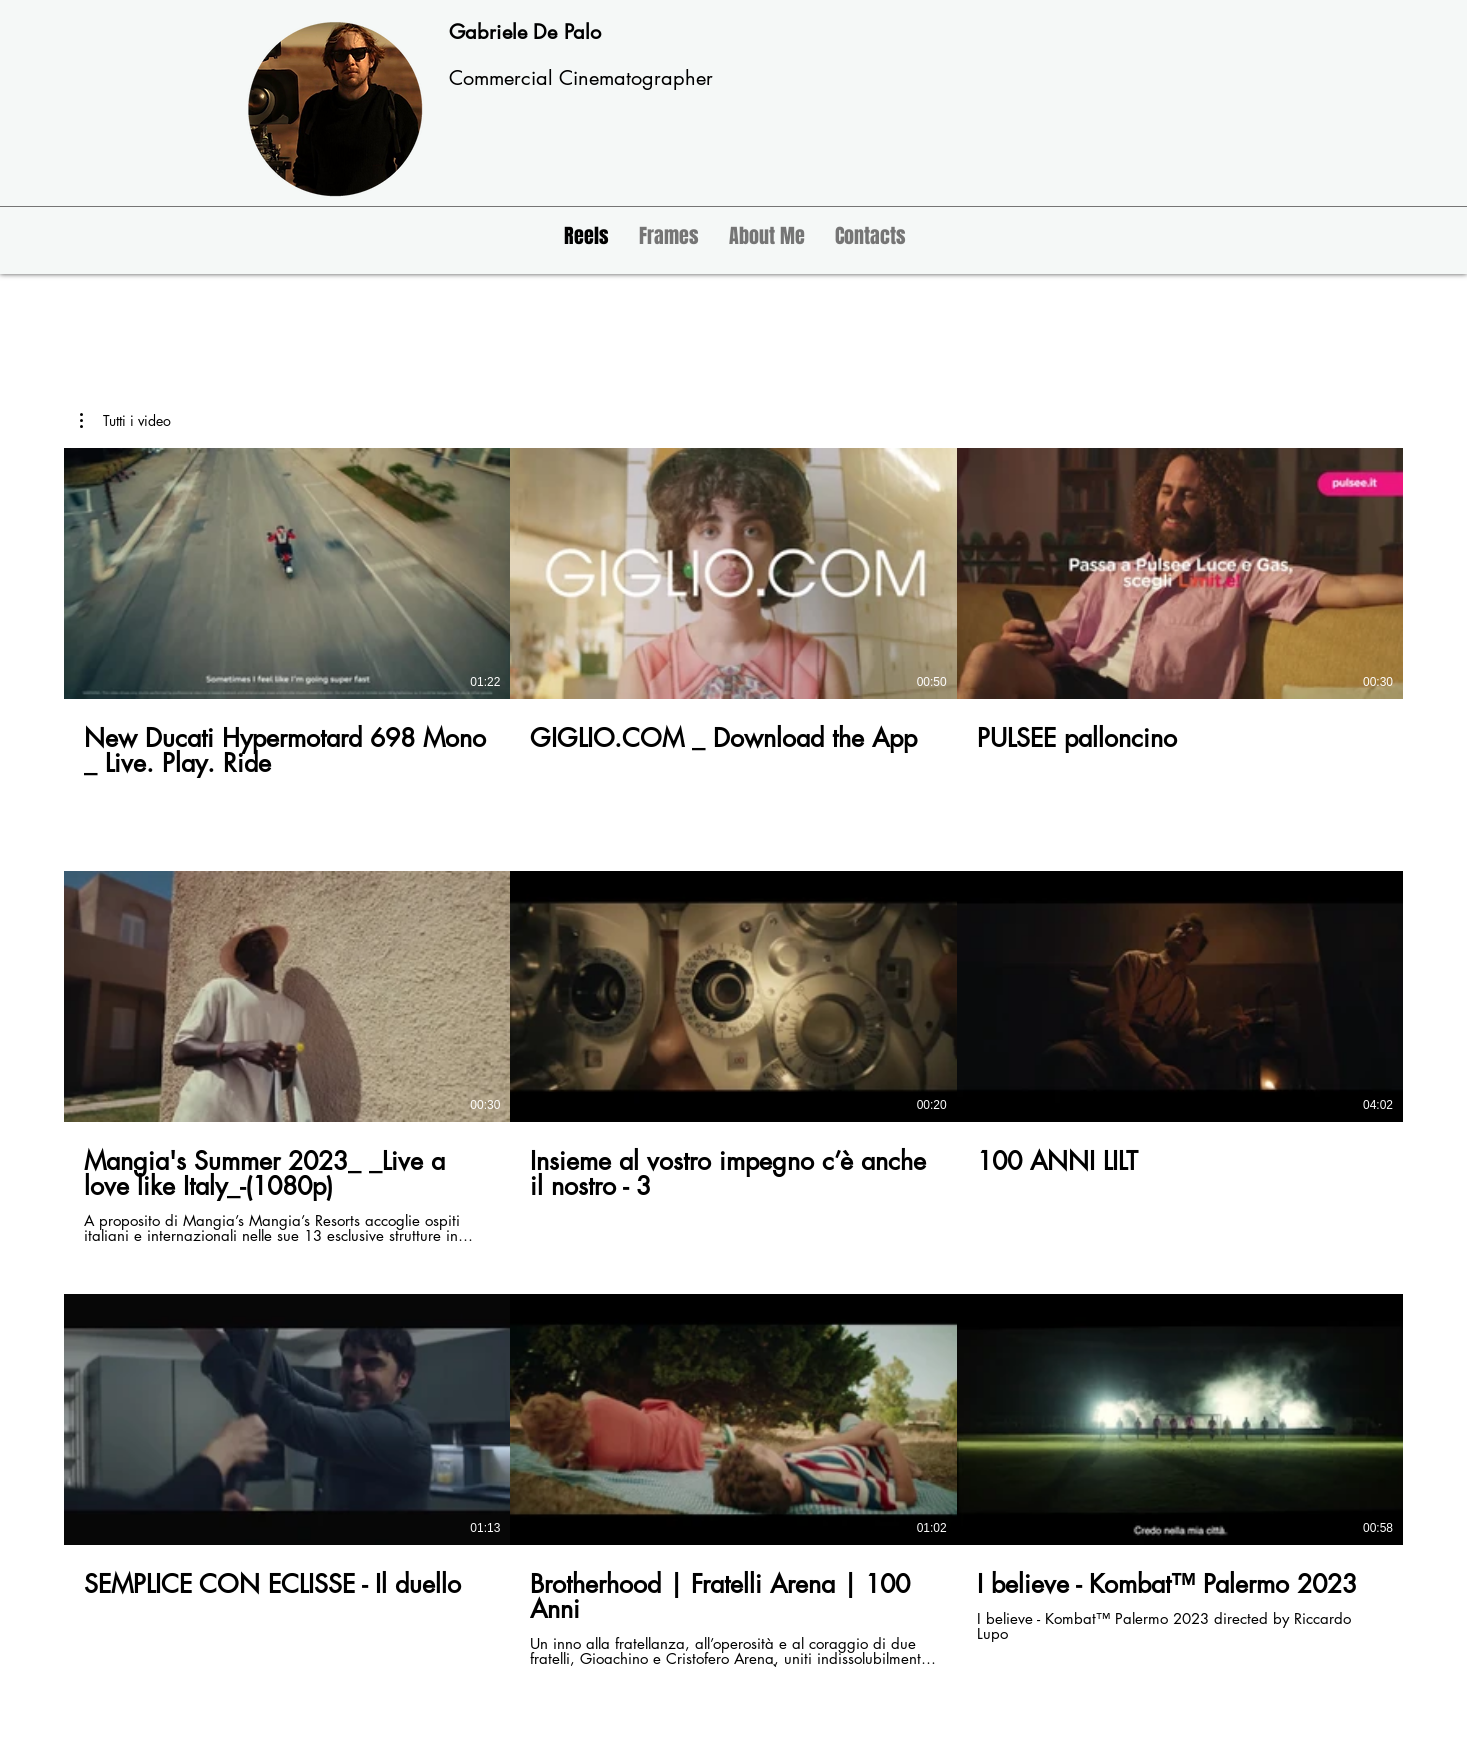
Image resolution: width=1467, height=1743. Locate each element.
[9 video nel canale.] (733, 1057)
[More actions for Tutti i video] (125, 421)
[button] (125, 421)
